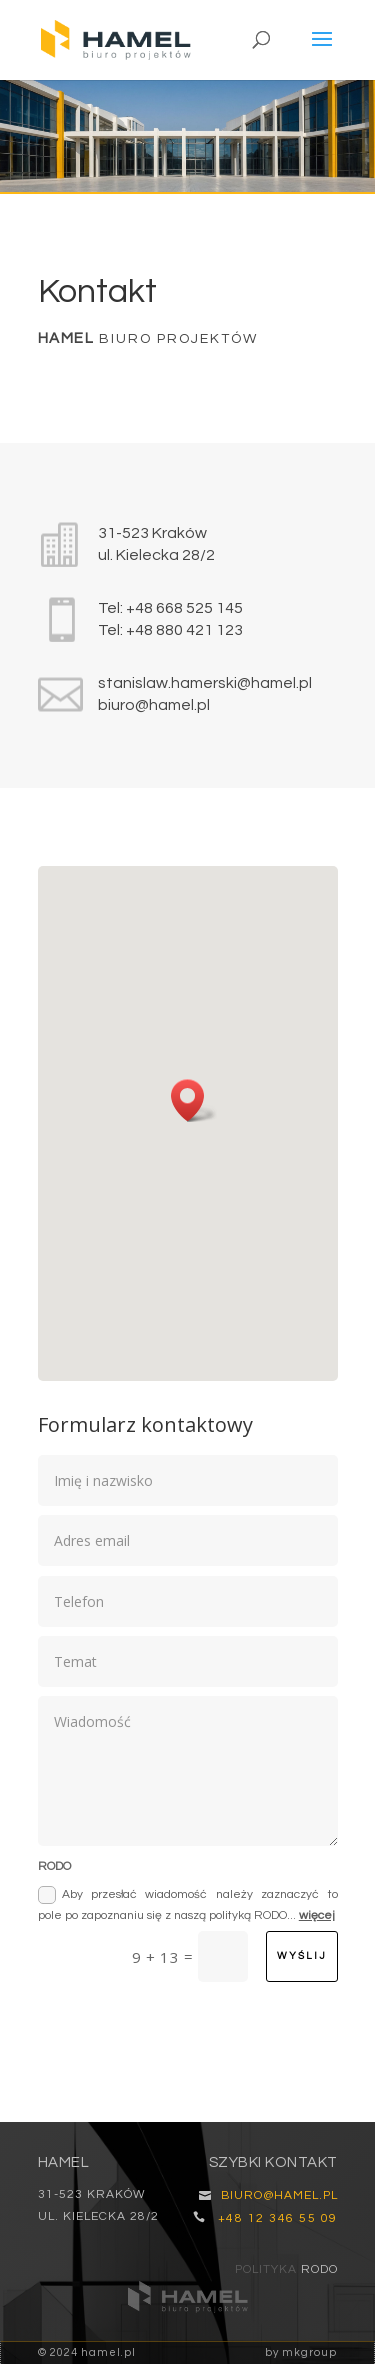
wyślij (302, 1956)
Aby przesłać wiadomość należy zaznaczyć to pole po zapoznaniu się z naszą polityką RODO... (188, 1903)
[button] (194, 1100)
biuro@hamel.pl (154, 705)
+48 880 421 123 (184, 630)
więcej (317, 1915)
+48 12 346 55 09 (278, 2218)
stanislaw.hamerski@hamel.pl (205, 683)
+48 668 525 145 (184, 608)
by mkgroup (301, 2352)
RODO (319, 2269)
